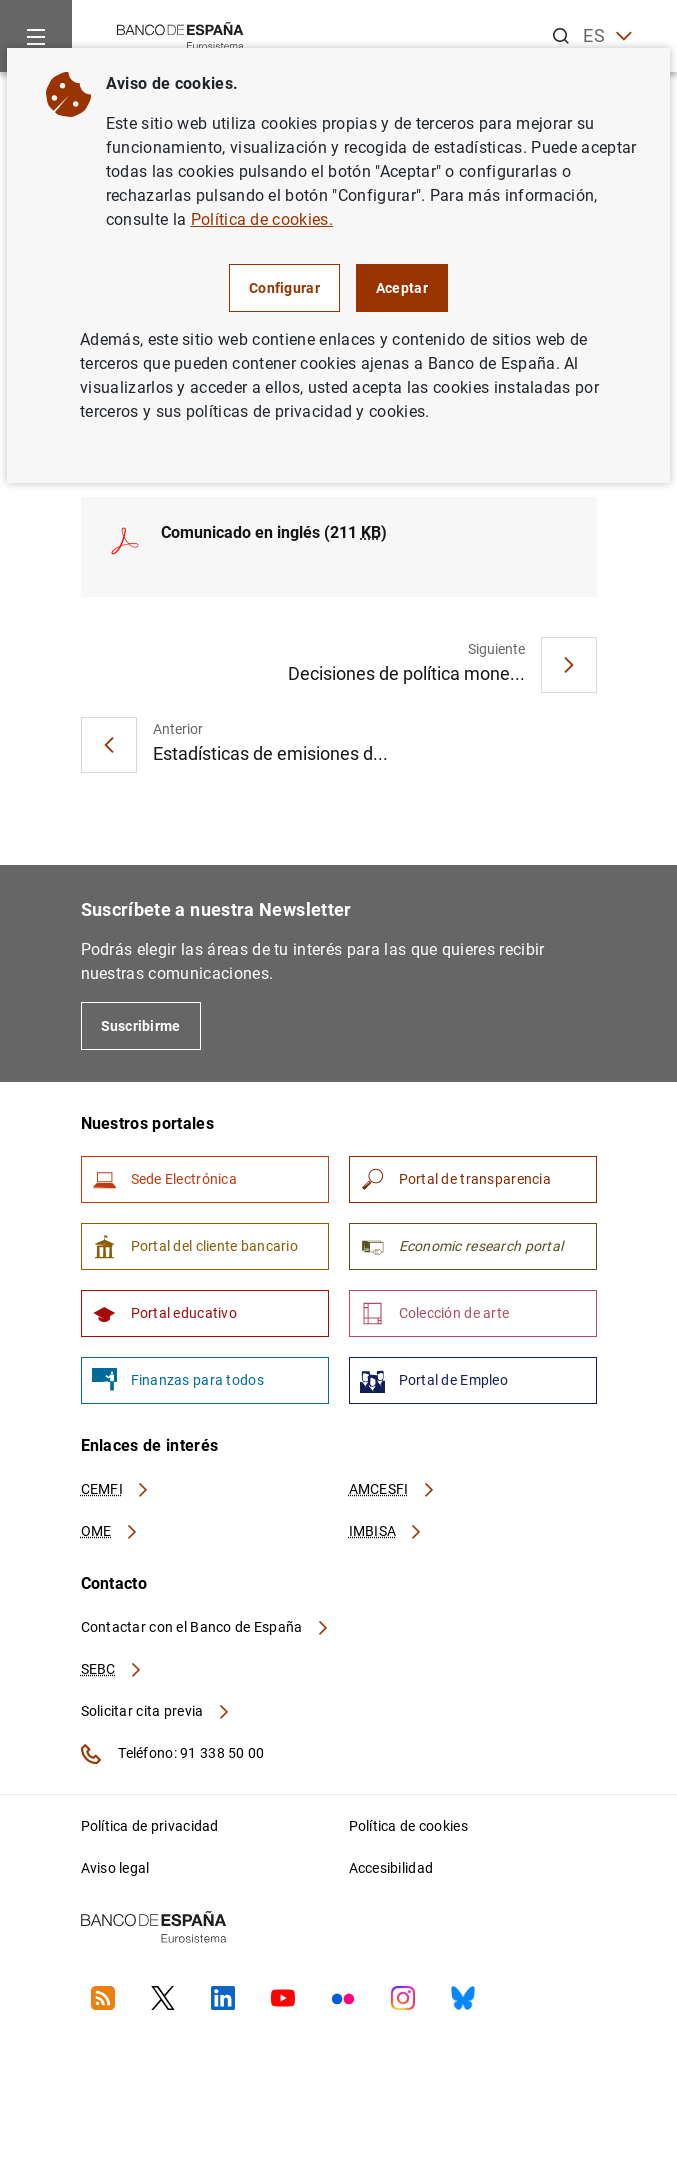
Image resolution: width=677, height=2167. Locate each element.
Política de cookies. (262, 219)
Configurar (284, 288)
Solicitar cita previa (156, 1711)
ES (607, 36)
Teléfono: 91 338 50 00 (173, 1754)
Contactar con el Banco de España (206, 1627)
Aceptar (402, 288)
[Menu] (36, 36)
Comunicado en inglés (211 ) (274, 532)
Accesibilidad (391, 1868)
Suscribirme (141, 1026)
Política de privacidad (150, 1826)
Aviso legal (115, 1868)
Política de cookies (408, 1826)
